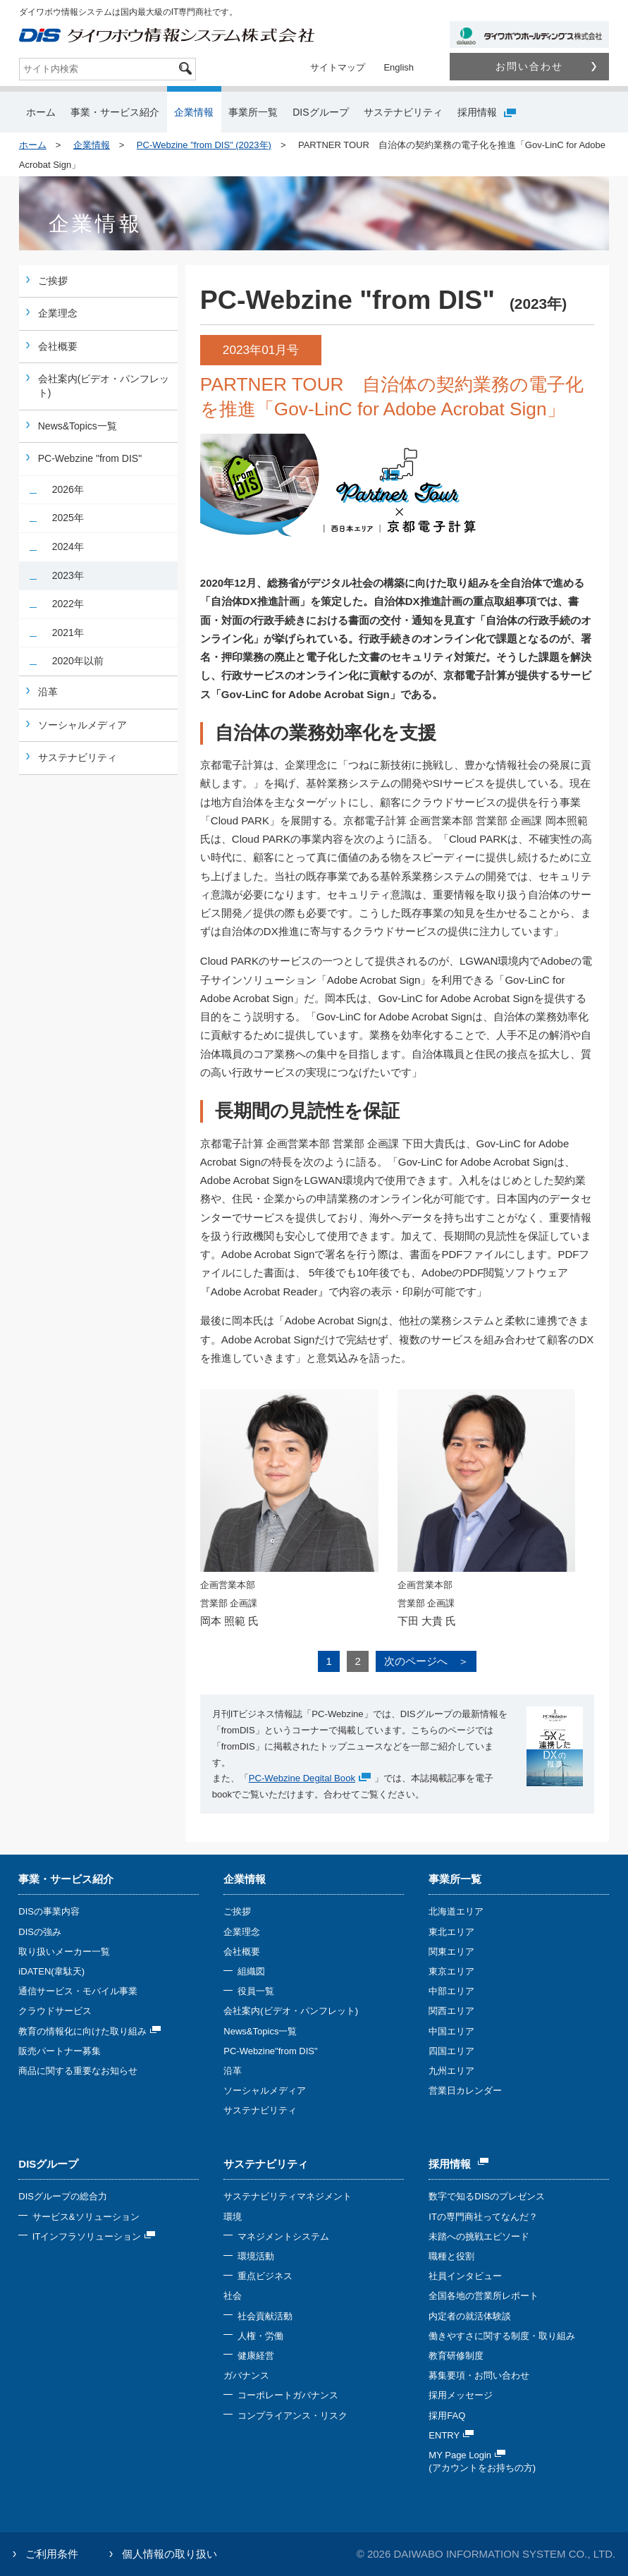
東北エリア (451, 1932)
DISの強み (39, 1932)
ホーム (41, 112)
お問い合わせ (545, 66)
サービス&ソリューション (86, 2216)
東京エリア (451, 1971)
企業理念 (58, 313)
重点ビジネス (265, 2276)
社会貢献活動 (265, 2316)
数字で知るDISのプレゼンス (487, 2196)
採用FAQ (447, 2415)
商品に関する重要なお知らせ (77, 2070)
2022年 (68, 603)
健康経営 (256, 2355)
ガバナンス (246, 2375)
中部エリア (451, 1991)
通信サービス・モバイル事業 (77, 1991)
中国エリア (451, 2031)
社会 (232, 2295)
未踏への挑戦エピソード (479, 2236)
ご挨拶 (53, 280)
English (398, 67)
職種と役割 (451, 2256)
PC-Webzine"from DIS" (270, 2051)
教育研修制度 (456, 2355)
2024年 (68, 546)
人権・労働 (260, 2336)
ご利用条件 (51, 2554)
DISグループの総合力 (62, 2196)
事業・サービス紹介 (114, 112)
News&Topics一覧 (77, 426)
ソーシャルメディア (82, 725)
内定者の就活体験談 (470, 2316)
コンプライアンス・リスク (292, 2415)
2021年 (68, 632)
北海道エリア (456, 1911)
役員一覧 (256, 1991)
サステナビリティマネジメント (287, 2196)
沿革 (48, 691)
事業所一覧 (253, 112)
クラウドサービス (55, 2011)
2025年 (68, 517)
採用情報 (486, 112)
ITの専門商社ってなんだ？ (483, 2216)
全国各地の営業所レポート (483, 2295)
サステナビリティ (403, 112)
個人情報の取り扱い (169, 2554)
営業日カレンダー (465, 2090)
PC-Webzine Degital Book (302, 1778)
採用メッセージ (461, 2395)
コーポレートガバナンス (288, 2395)
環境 (232, 2216)
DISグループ (320, 112)
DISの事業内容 (49, 1911)
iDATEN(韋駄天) (51, 1971)
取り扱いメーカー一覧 (64, 1951)
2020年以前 (78, 660)
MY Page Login (467, 2455)
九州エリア (451, 2070)
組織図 (251, 1971)
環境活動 (256, 2256)
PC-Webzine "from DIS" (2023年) (204, 145)
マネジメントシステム (283, 2236)
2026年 (68, 489)
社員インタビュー (465, 2276)
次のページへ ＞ (426, 1661)
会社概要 (58, 346)
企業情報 (194, 112)
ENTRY (451, 2435)
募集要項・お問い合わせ (479, 2375)
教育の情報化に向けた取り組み (89, 2031)
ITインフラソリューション (94, 2236)
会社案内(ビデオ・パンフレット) (104, 385)
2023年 (68, 575)
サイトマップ (337, 67)
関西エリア (451, 2011)
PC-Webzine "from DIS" (90, 458)
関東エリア (451, 1951)
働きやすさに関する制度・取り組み (502, 2336)
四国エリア (451, 2051)
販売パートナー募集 (59, 2051)
